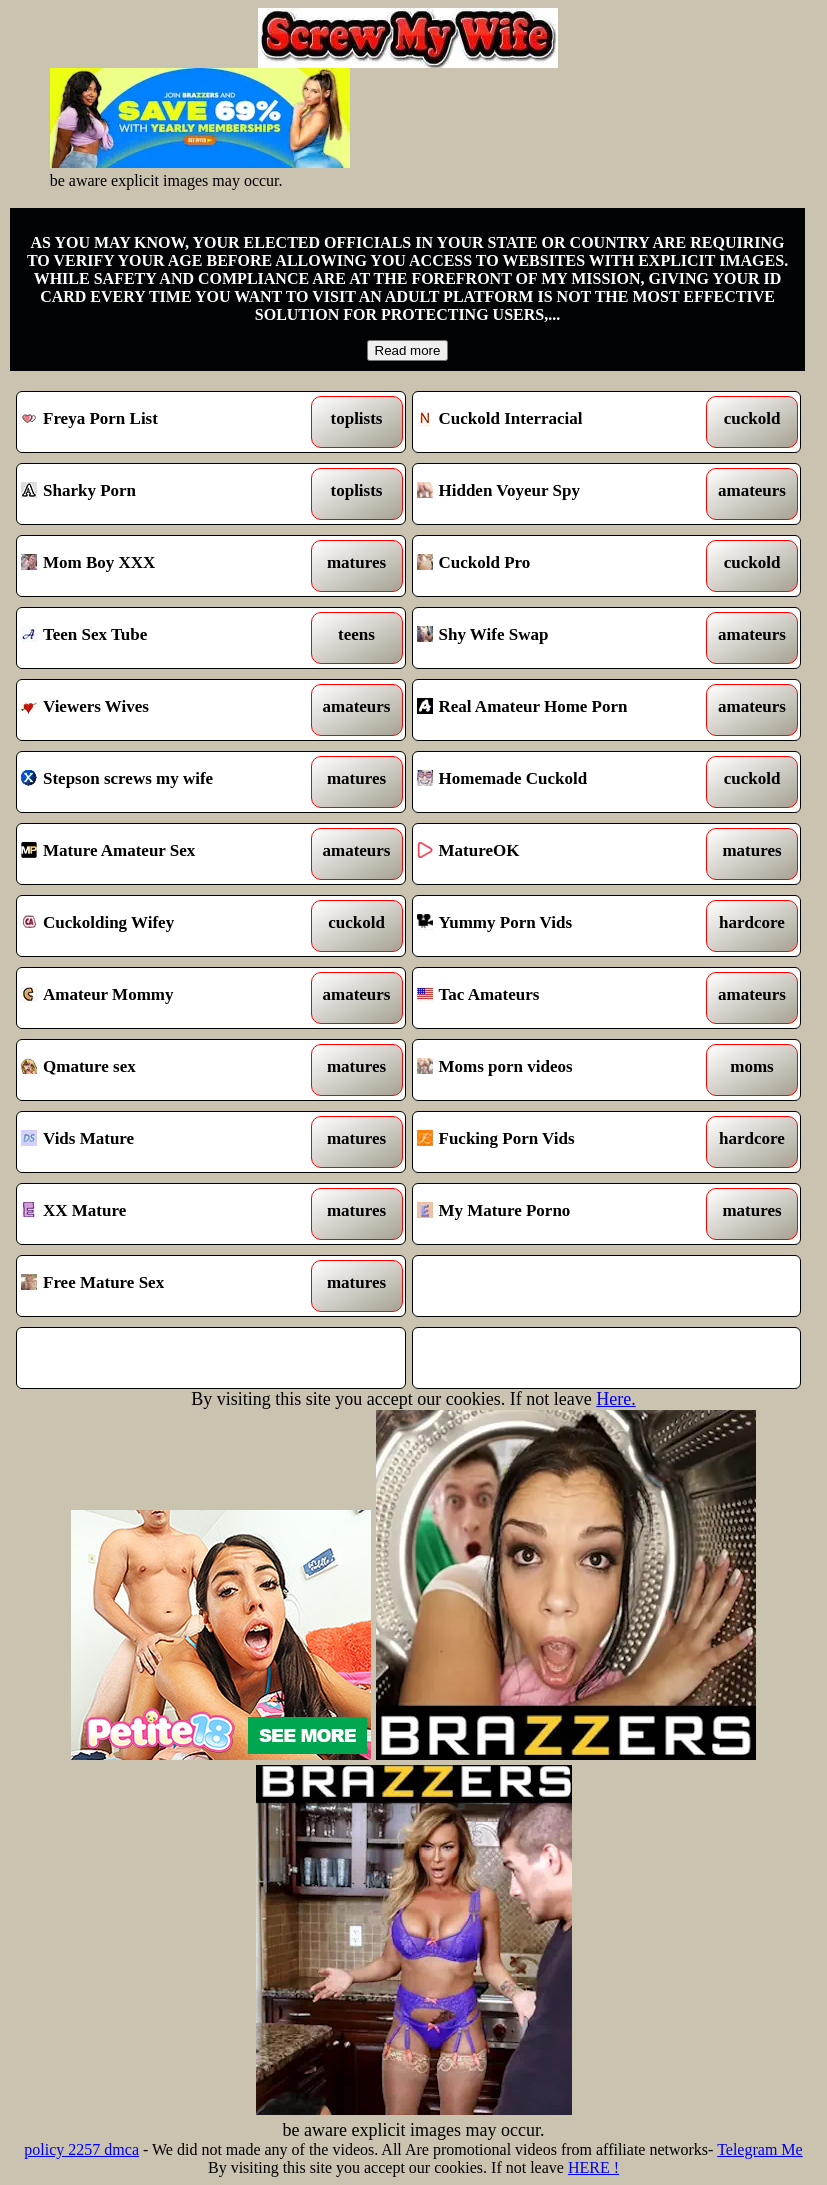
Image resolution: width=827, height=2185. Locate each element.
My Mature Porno (556, 1214)
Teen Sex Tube (160, 638)
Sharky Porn (160, 494)
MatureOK (556, 854)
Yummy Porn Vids (556, 926)
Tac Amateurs (556, 998)
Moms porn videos (556, 1070)
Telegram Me (760, 2149)
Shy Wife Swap (556, 638)
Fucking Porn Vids (556, 1142)
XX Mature (160, 1214)
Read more (408, 350)
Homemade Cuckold (556, 782)
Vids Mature (160, 1142)
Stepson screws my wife (160, 782)
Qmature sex (160, 1070)
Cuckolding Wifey (160, 926)
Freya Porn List (160, 422)
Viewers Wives (160, 710)
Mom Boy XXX (160, 566)
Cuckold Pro (556, 566)
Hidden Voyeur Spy (556, 494)
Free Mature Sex (160, 1286)
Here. (615, 1399)
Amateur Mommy (160, 998)
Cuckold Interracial (556, 422)
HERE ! (593, 2167)
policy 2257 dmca (81, 2149)
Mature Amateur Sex (160, 854)
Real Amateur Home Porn (556, 710)
